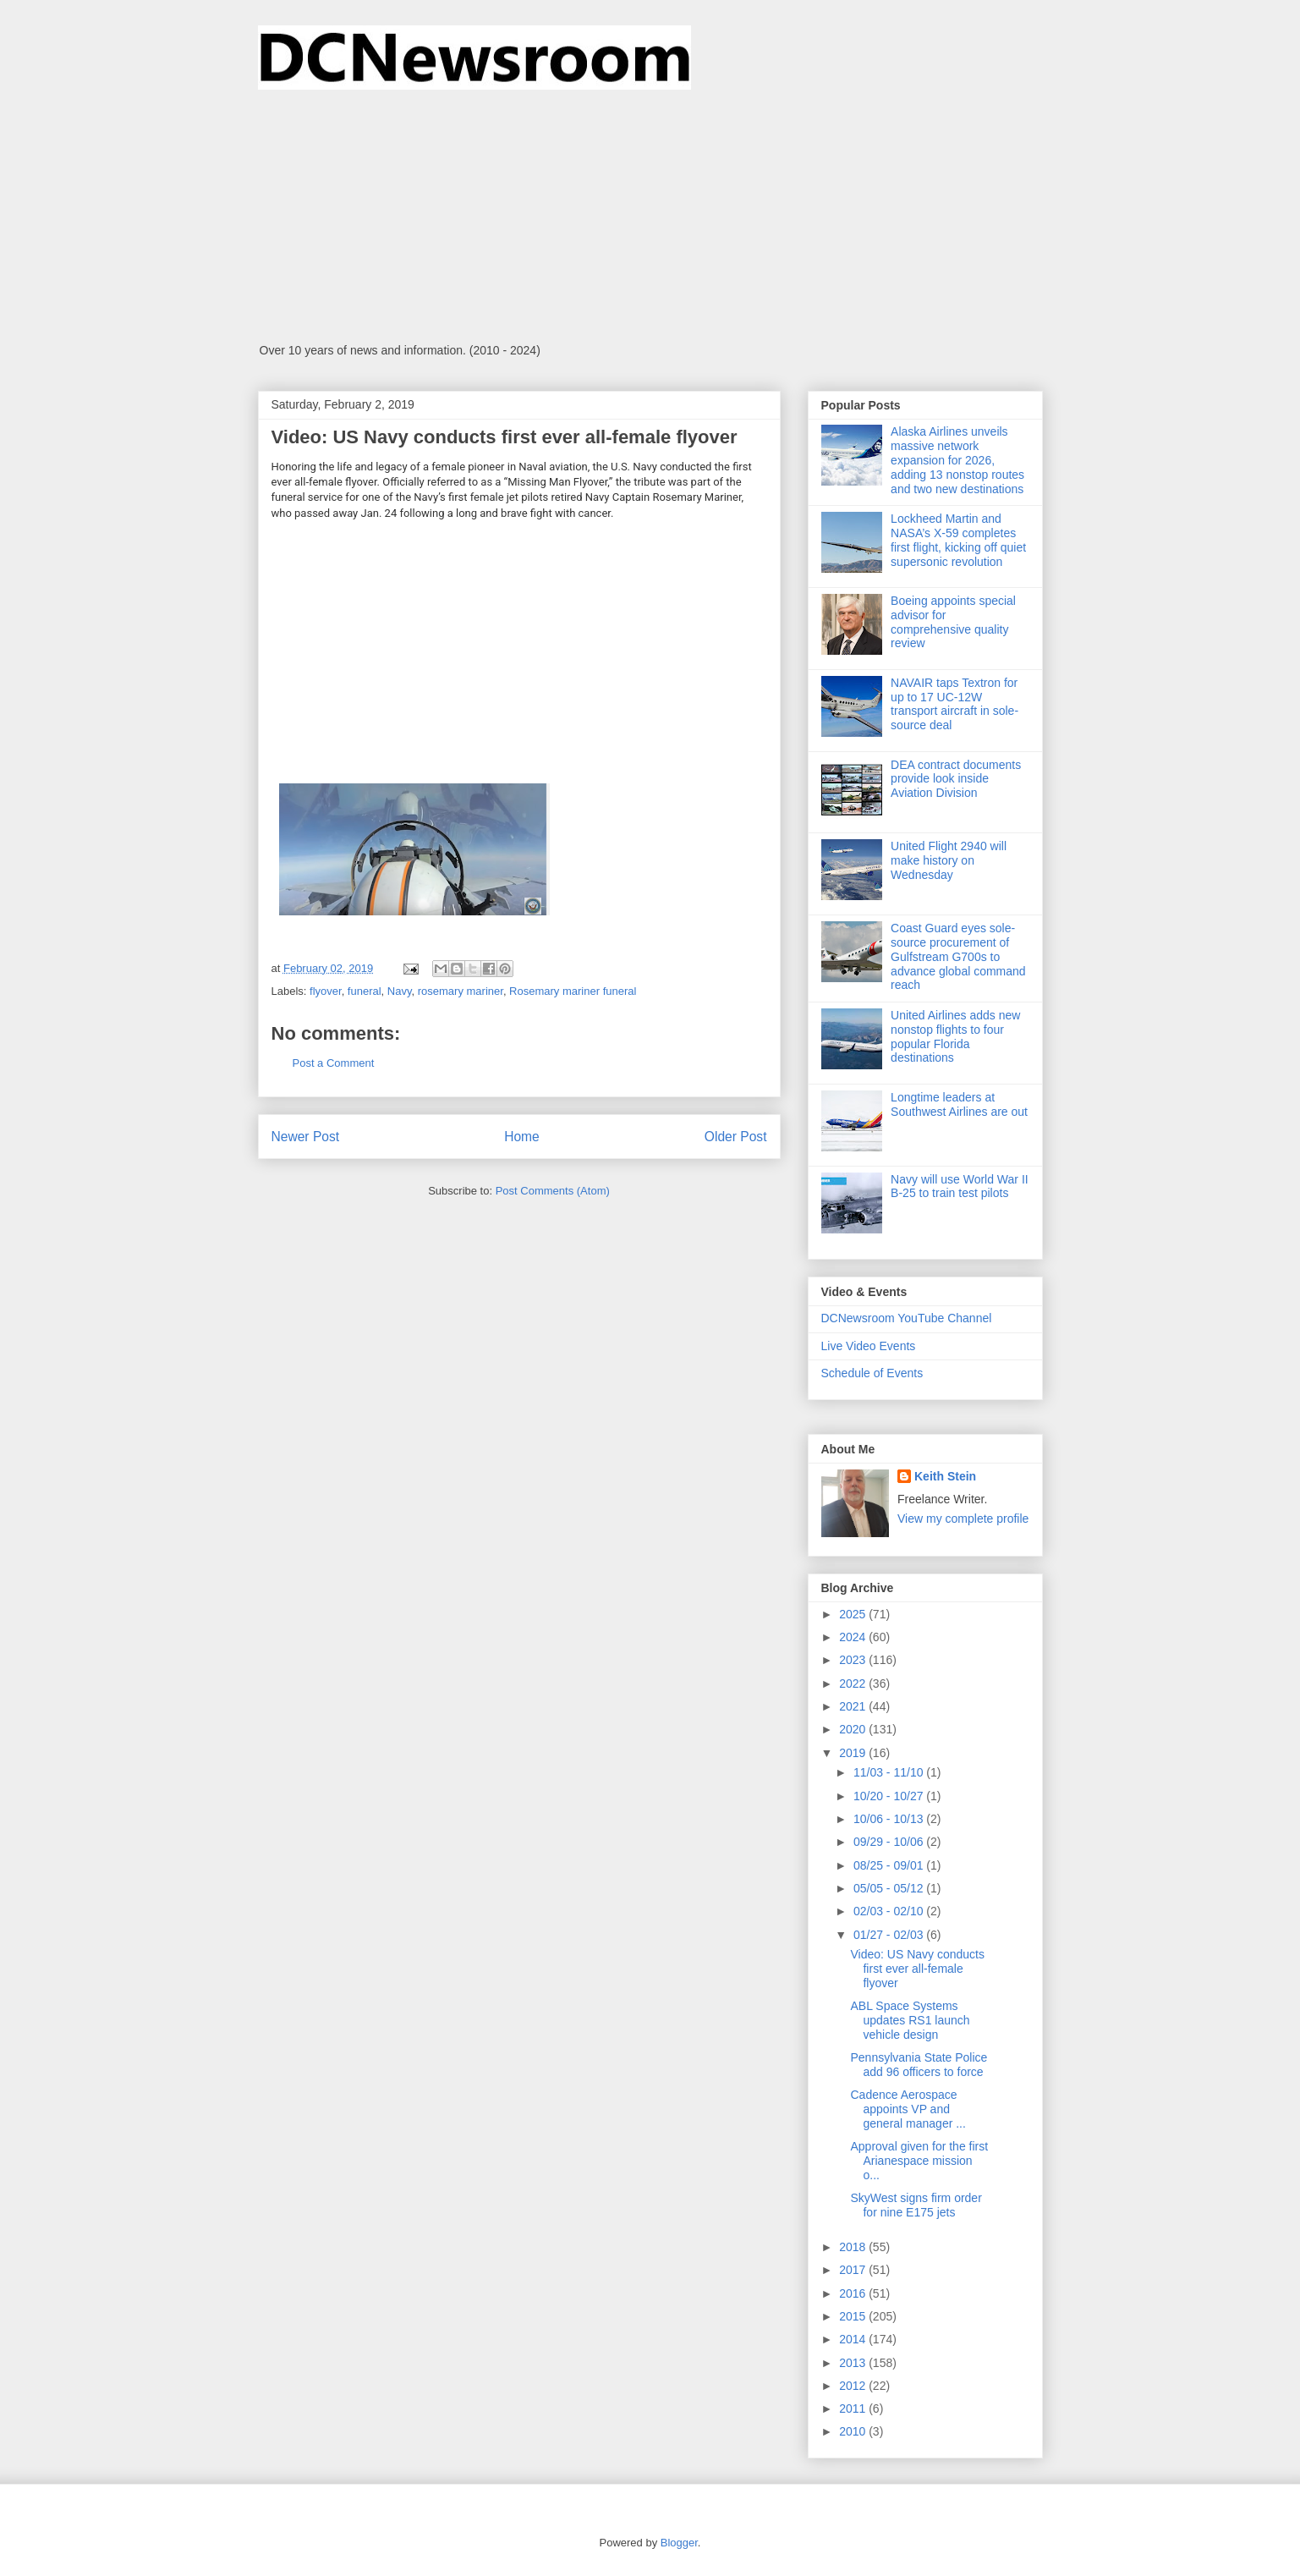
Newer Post (306, 1136)
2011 (854, 2408)
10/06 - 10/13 (889, 1819)
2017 (854, 2270)
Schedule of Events (872, 1373)
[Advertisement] (650, 216)
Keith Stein (945, 1476)
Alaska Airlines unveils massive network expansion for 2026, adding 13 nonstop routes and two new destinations (957, 460)
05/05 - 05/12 (889, 1888)
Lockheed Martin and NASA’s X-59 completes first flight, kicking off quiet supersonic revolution (958, 540)
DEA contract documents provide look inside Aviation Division (956, 779)
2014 (854, 2339)
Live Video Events (868, 1346)
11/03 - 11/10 (889, 1772)
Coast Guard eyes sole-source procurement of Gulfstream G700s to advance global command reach (958, 956)
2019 (854, 1753)
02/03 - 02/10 (889, 1911)
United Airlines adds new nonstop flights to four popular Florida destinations (955, 1036)
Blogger (679, 2542)
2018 (854, 2247)
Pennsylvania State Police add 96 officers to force (918, 2065)
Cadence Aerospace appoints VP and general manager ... (907, 2109)
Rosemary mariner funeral (572, 991)
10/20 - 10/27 (889, 1796)
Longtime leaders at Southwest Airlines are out (959, 1104)
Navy (399, 991)
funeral (364, 991)
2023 (854, 1660)
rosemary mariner (460, 991)
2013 (854, 2363)
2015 (854, 2316)
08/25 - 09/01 (889, 1865)
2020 (854, 1729)
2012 (854, 2385)
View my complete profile (962, 1518)
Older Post (736, 1136)
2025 (854, 1614)
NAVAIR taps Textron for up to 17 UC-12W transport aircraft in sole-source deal (954, 704)
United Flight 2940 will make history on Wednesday (949, 860)
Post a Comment (334, 1063)
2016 (854, 2293)
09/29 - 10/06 (889, 1841)
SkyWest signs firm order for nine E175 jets (915, 2205)
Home (522, 1136)
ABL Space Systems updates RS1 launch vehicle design (909, 2020)
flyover (326, 991)
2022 (854, 1683)
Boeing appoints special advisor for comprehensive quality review (953, 622)
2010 (854, 2431)
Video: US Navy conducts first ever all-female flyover (917, 1968)
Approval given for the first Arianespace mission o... (919, 2160)
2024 (854, 1637)
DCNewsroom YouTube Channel (906, 1318)
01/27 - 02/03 (889, 1935)
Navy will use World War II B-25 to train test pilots (959, 1186)
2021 (854, 1706)
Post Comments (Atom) (553, 1190)
